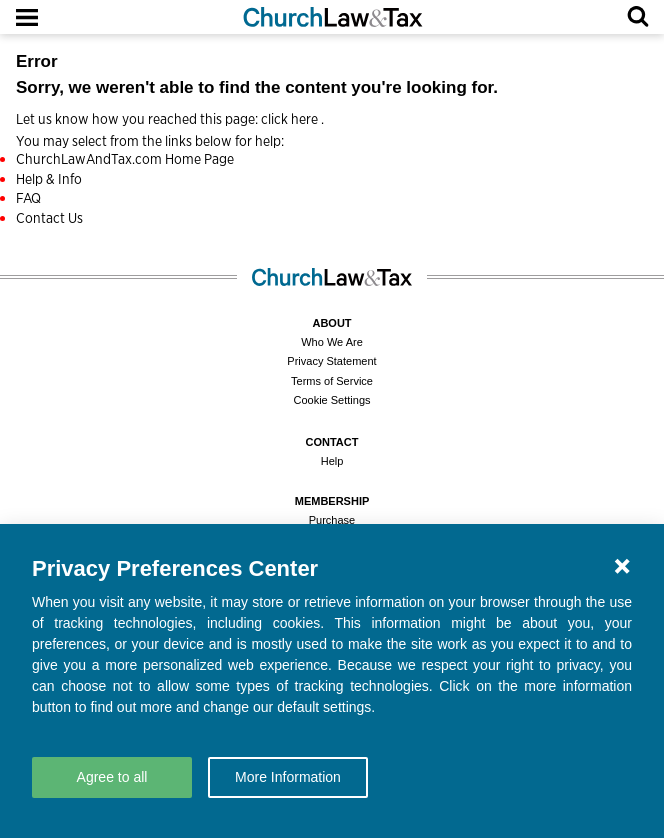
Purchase (332, 520)
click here (291, 119)
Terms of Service (332, 381)
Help (332, 461)
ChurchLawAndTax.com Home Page (125, 159)
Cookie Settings (331, 400)
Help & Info (49, 179)
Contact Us (49, 218)
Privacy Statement (331, 361)
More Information (288, 777)
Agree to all (112, 777)
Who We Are (332, 342)
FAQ (28, 198)
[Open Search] (638, 17)
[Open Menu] (27, 17)
